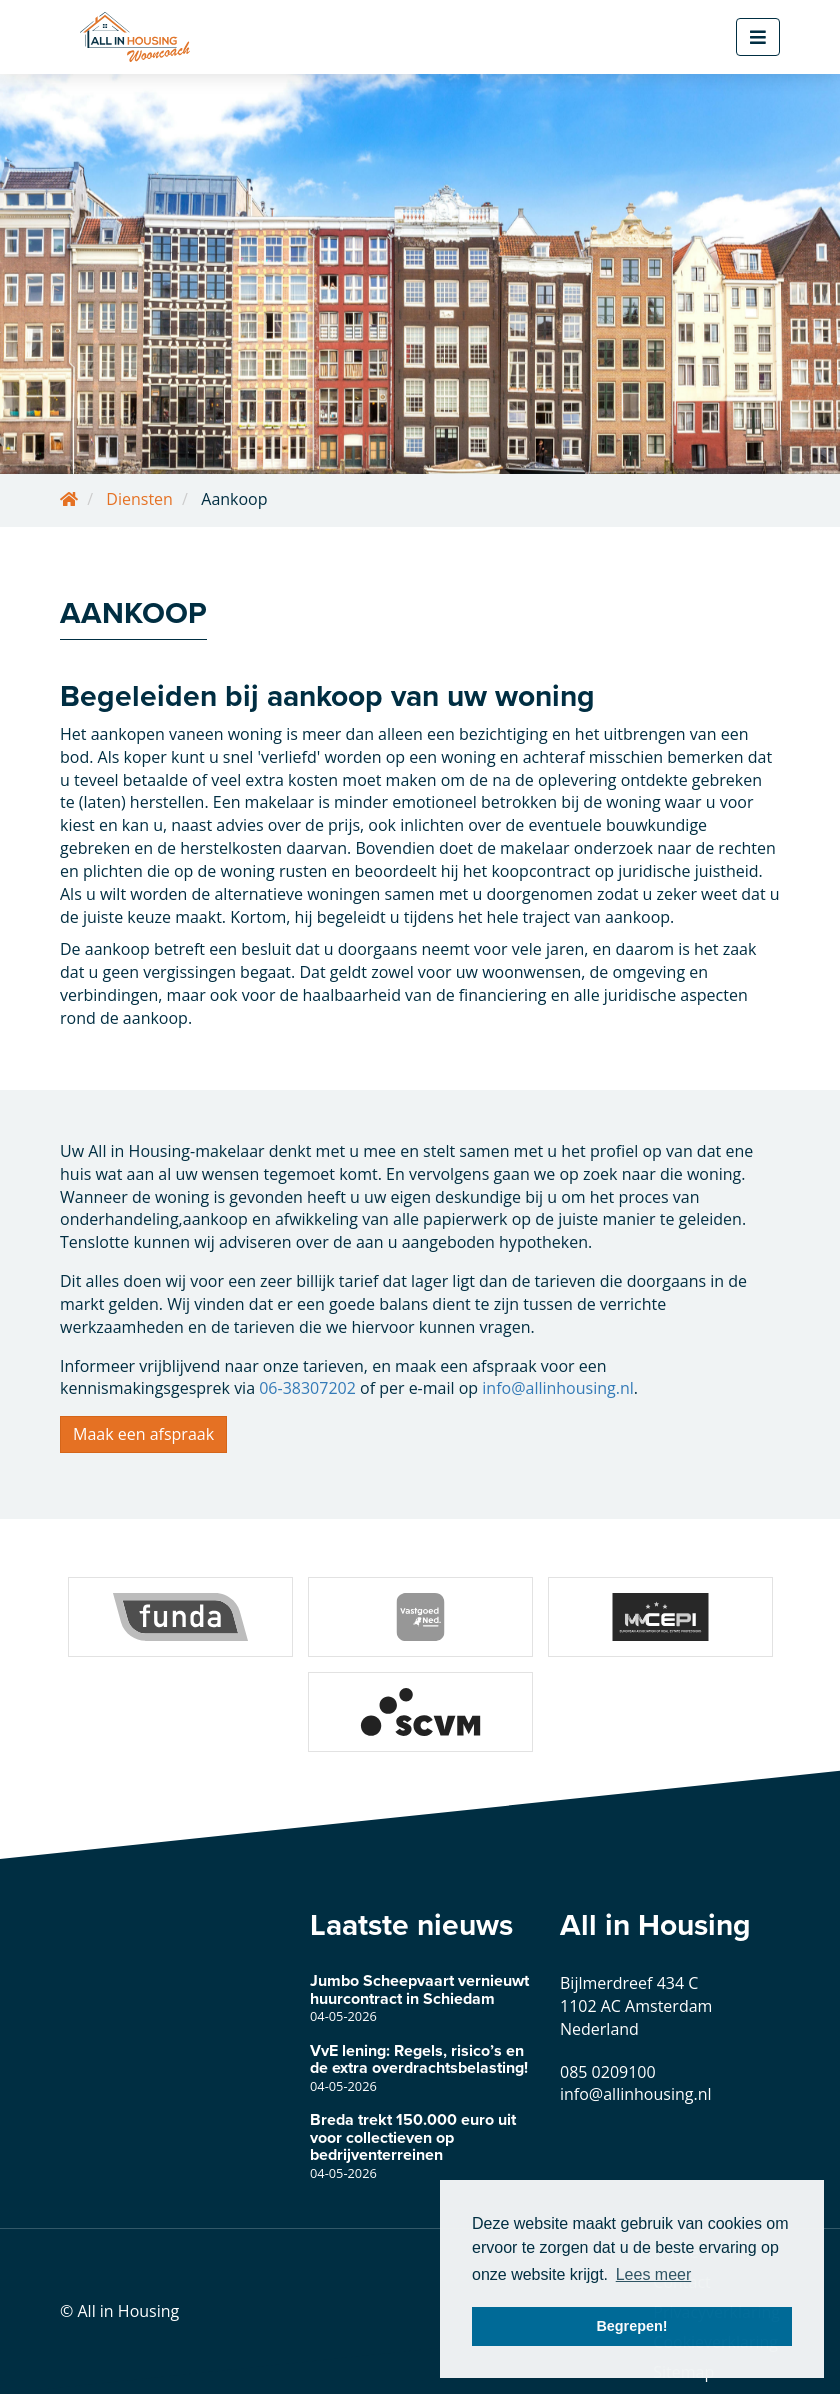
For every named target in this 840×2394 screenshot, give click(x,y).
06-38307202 (307, 1388)
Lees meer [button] (654, 2274)
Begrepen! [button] (631, 2326)
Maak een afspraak (143, 1434)
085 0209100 (608, 2072)
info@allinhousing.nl (558, 1388)
